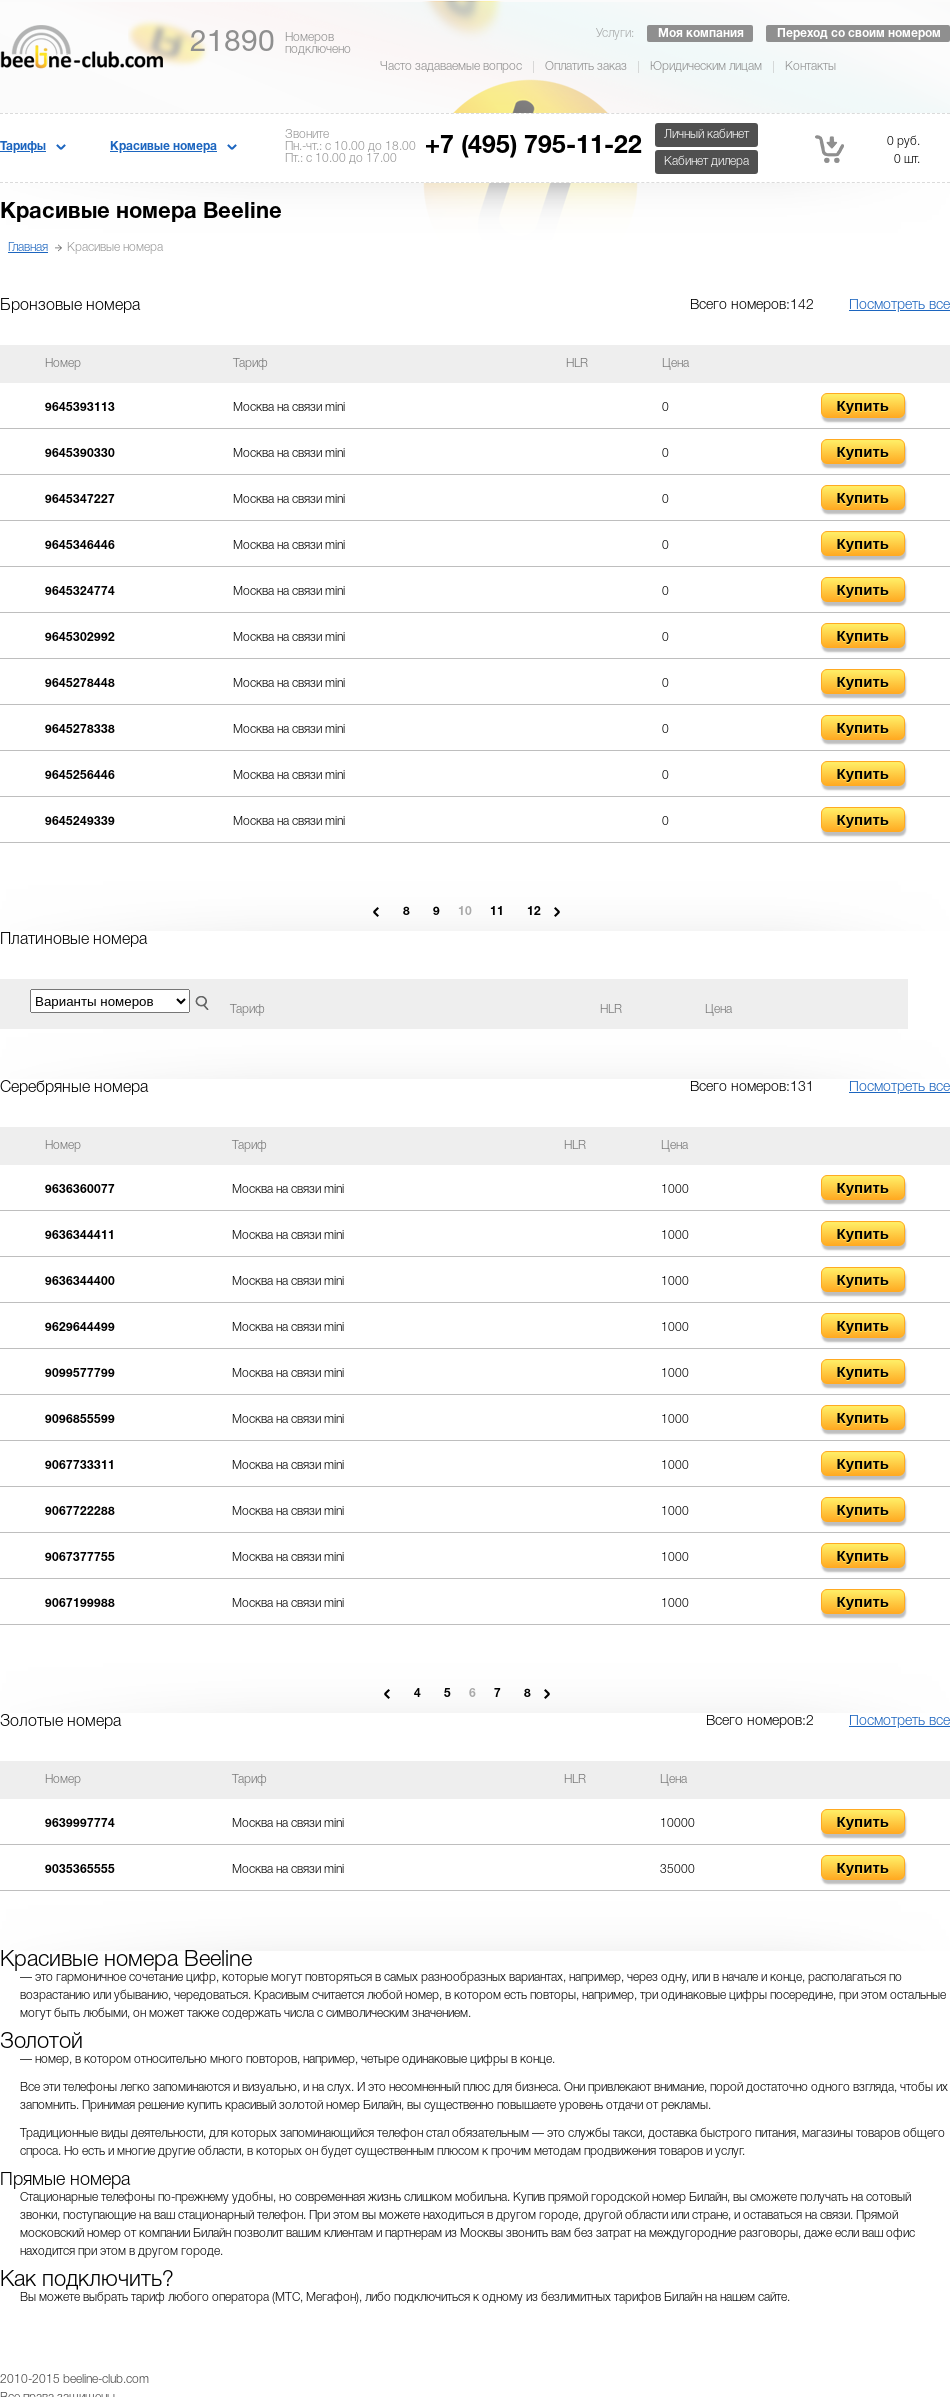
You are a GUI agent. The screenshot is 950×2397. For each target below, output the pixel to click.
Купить (863, 405)
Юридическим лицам (706, 66)
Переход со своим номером (859, 33)
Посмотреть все (899, 305)
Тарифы (23, 146)
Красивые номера (163, 146)
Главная (28, 247)
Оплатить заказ (586, 66)
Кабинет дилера (706, 161)
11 (497, 911)
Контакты (810, 66)
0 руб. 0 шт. (867, 149)
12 (534, 911)
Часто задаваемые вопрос (451, 66)
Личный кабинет (706, 134)
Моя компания (701, 33)
